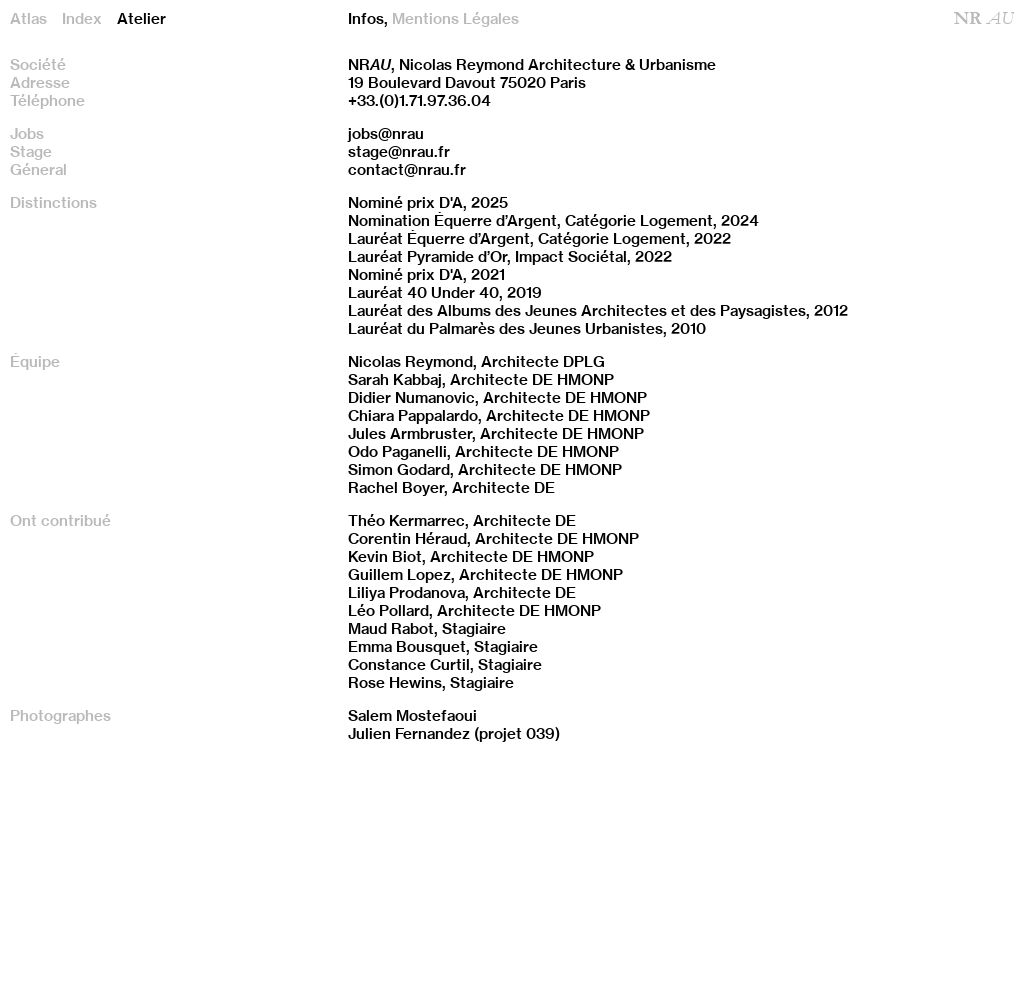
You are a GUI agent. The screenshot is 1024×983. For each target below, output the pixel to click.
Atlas (28, 19)
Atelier (141, 19)
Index (82, 19)
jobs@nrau (386, 133)
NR (984, 19)
